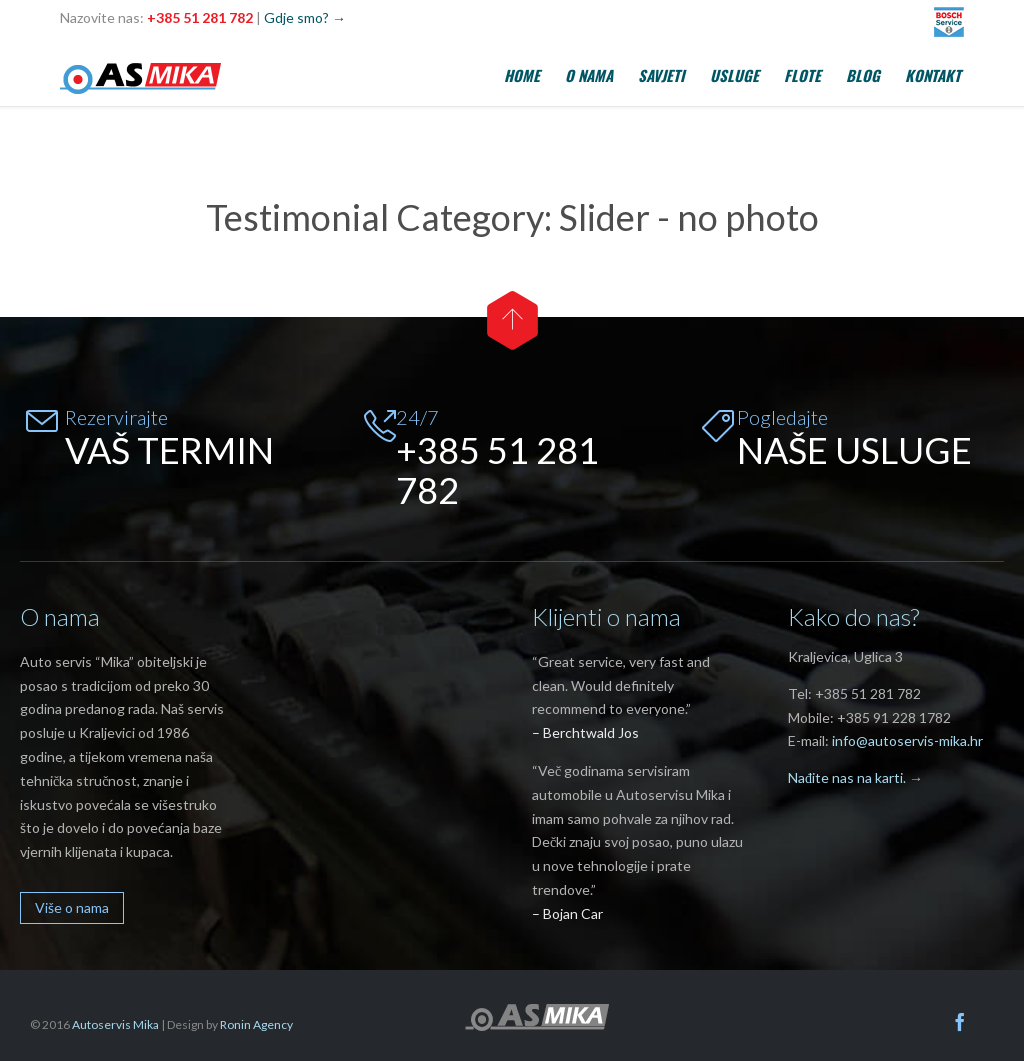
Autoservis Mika (115, 1024)
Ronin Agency (256, 1024)
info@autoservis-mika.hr (907, 740)
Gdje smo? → (305, 17)
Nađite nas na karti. (847, 777)
